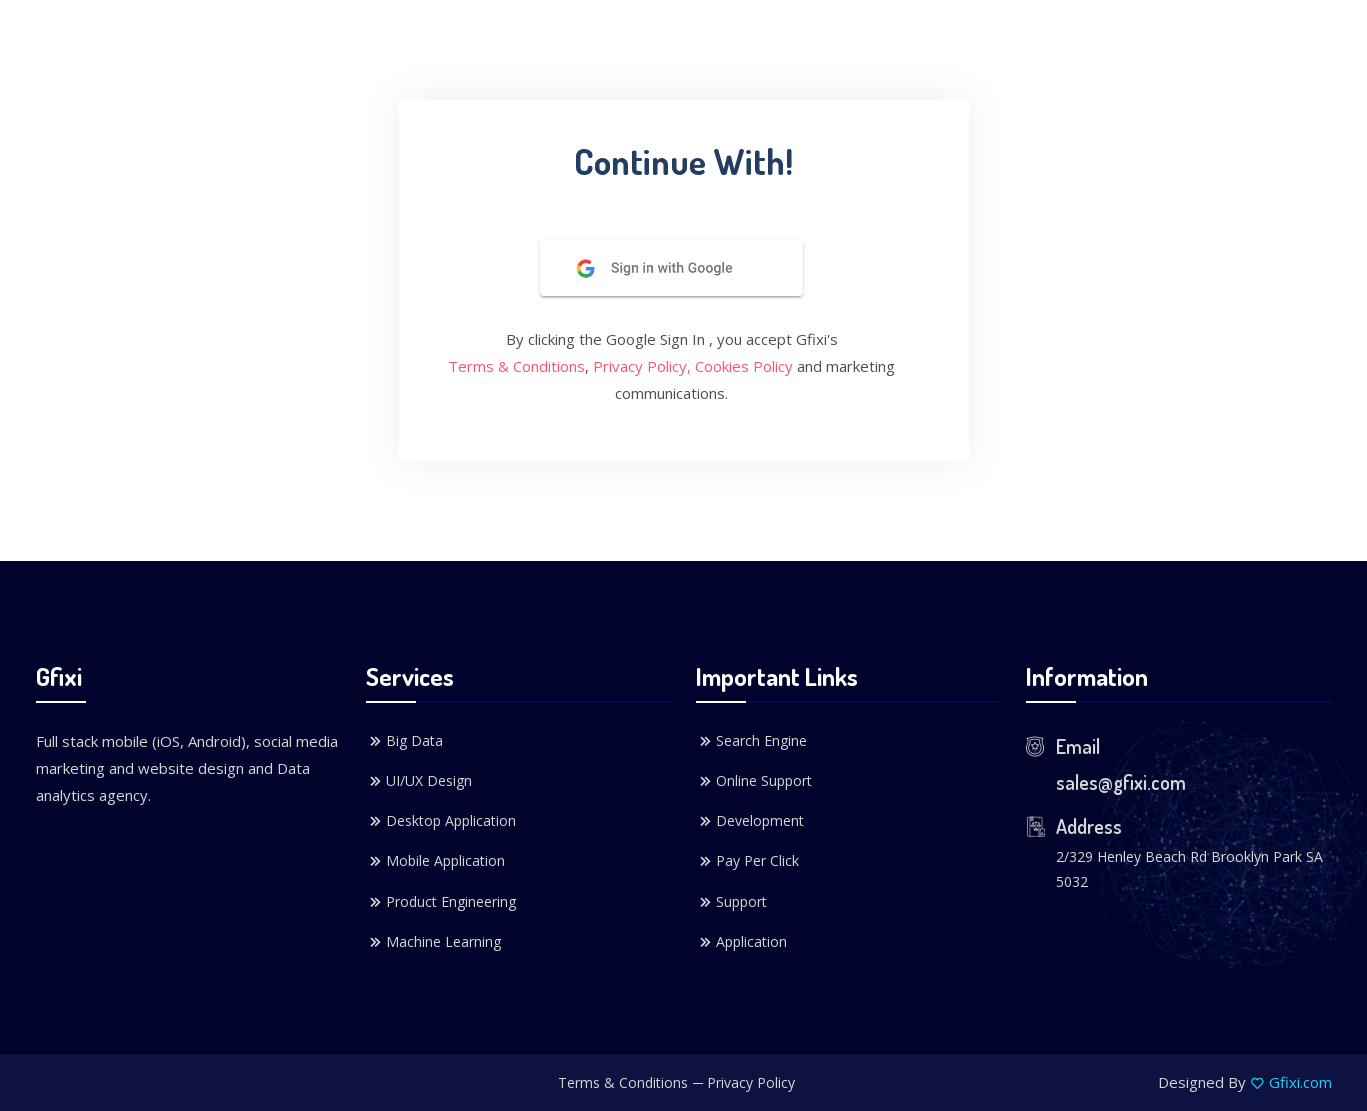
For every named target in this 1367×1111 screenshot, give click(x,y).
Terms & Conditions (516, 366)
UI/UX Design (419, 781)
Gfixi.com (1300, 1082)
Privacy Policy (751, 1082)
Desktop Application (441, 821)
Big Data (404, 741)
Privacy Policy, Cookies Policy (693, 366)
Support (731, 902)
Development (750, 821)
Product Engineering (441, 902)
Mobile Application (435, 861)
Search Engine (751, 741)
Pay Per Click (747, 861)
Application (741, 942)
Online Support (754, 781)
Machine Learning (433, 942)
